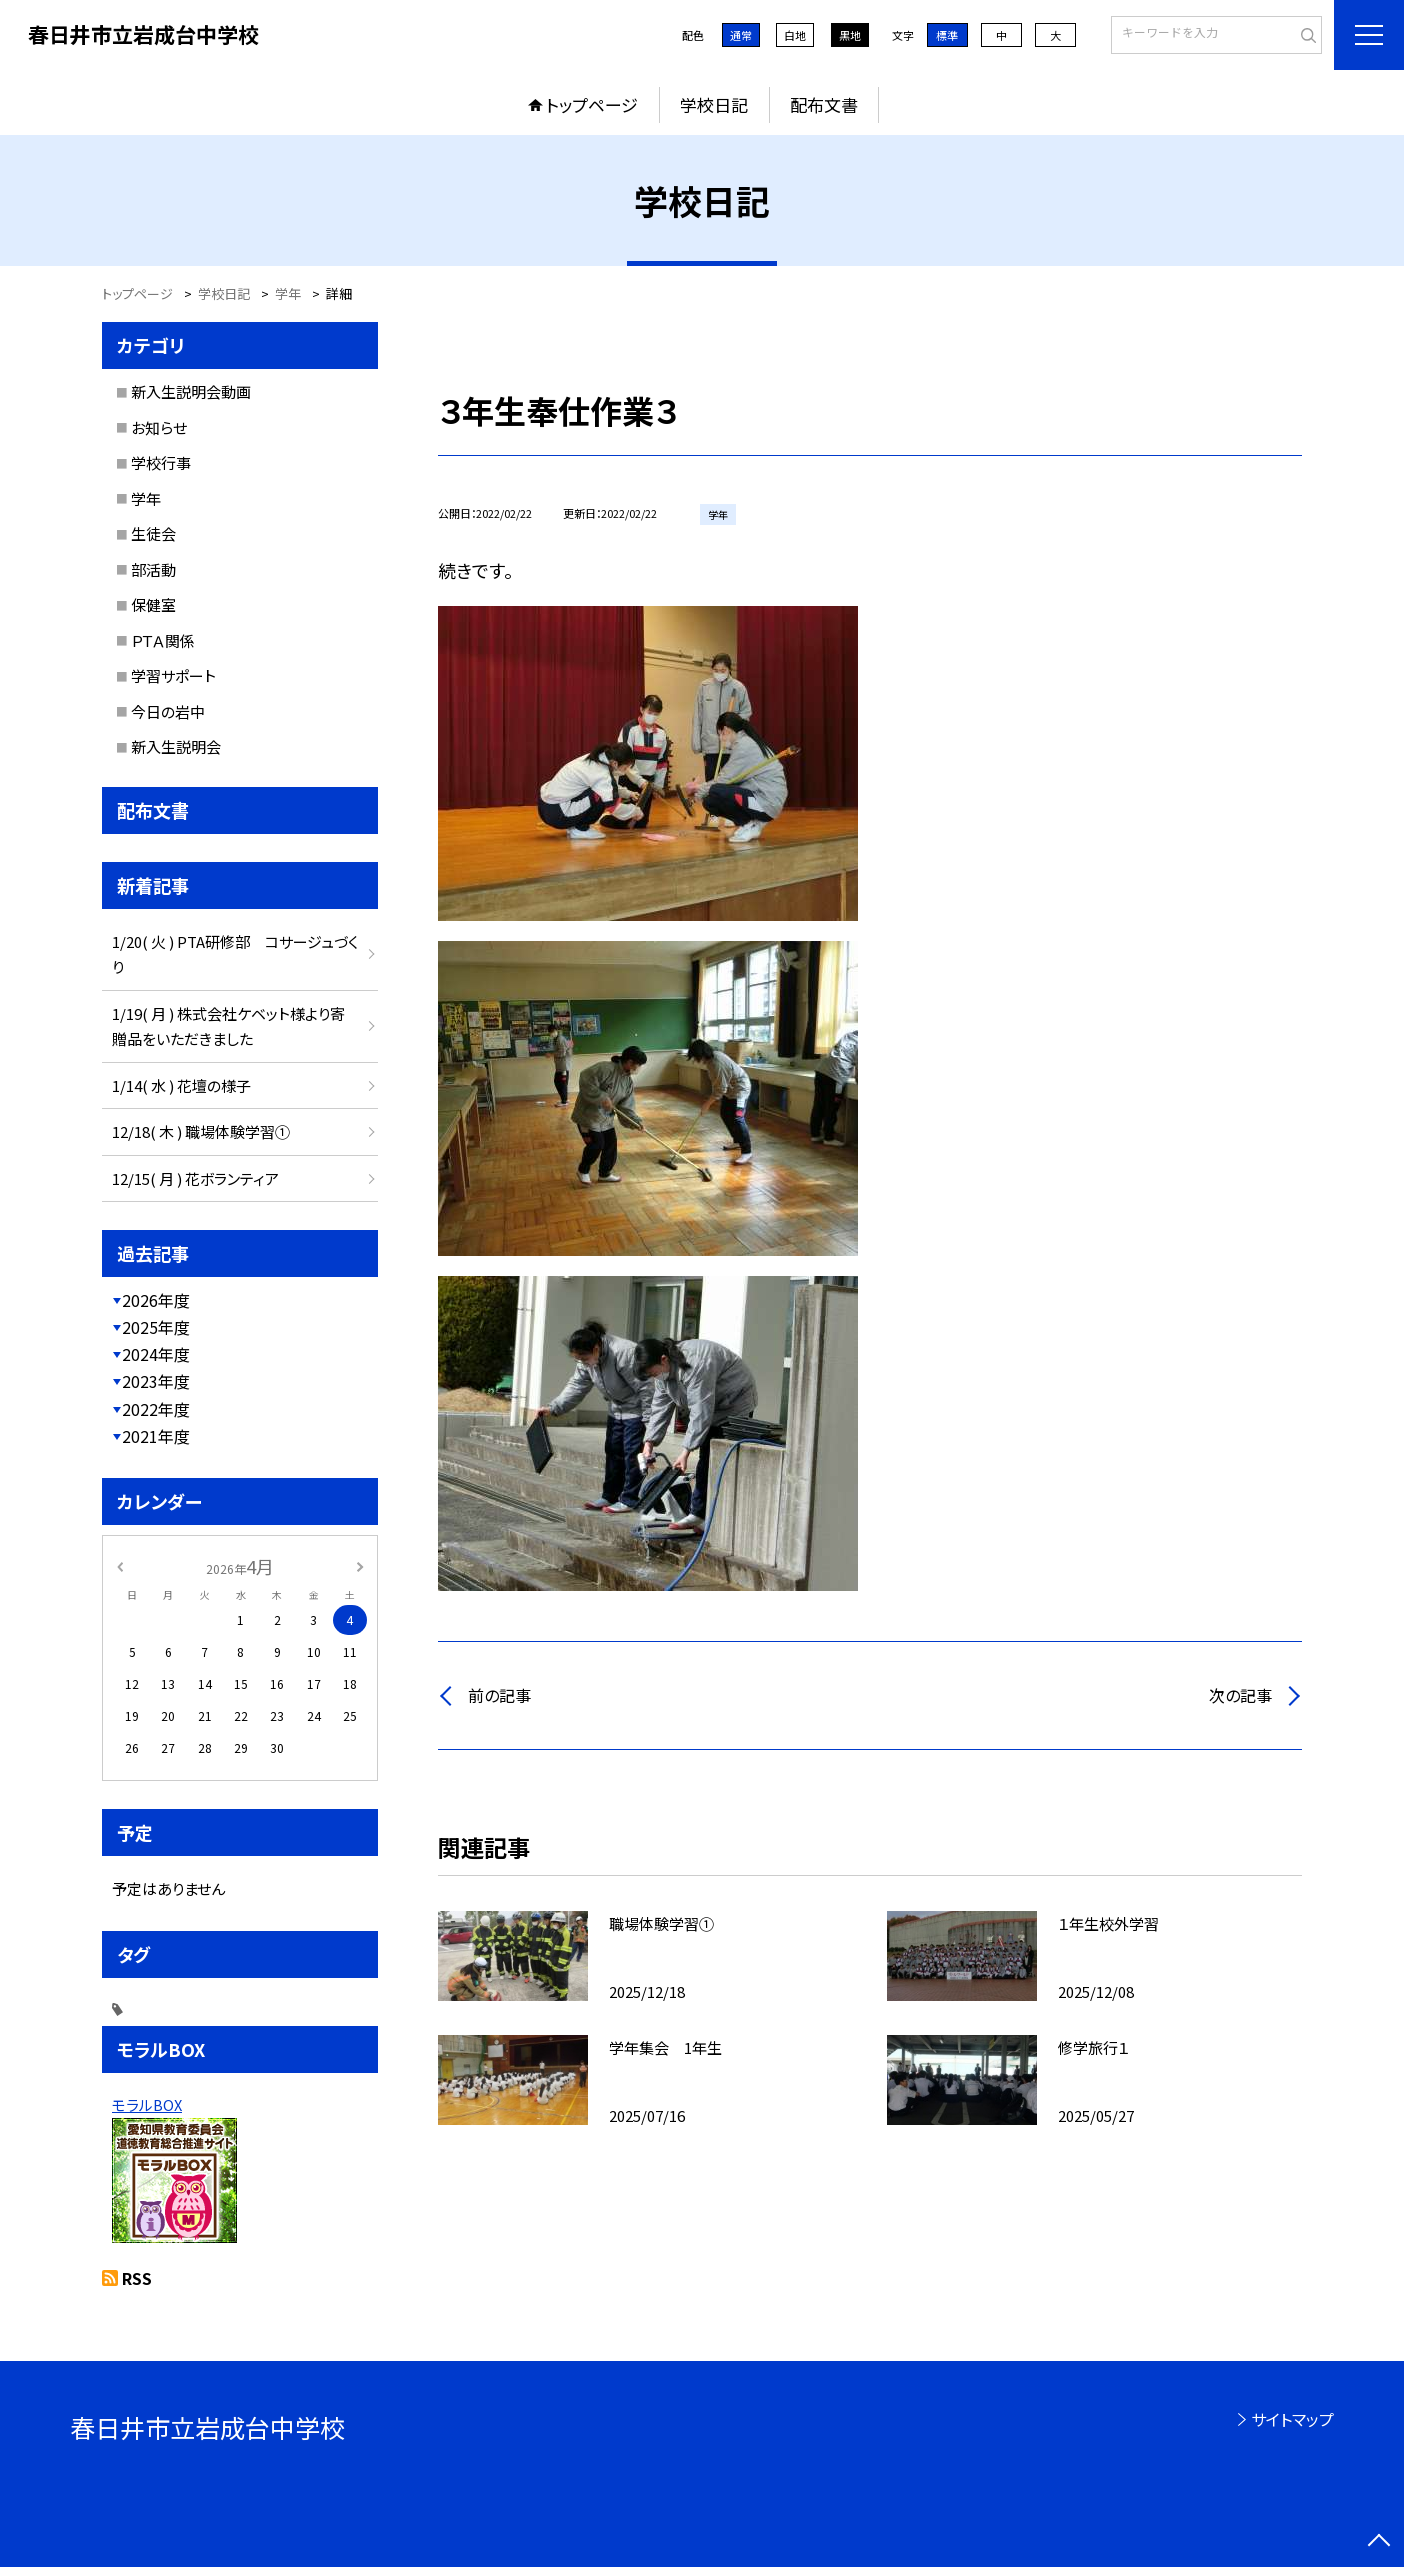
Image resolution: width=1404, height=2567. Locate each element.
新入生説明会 (176, 746)
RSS (137, 2278)
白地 (795, 35)
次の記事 (1240, 1695)
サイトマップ (1292, 2419)
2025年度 (156, 1327)
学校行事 (161, 462)
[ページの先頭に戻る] (1379, 2542)
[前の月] (120, 1565)
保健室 (153, 604)
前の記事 (499, 1695)
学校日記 (714, 104)
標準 (947, 35)
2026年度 (156, 1300)
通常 (741, 35)
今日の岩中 (168, 711)
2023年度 (156, 1381)
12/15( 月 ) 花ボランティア (195, 1178)
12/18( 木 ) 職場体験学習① (201, 1131)
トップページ (592, 104)
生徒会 (153, 533)
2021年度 (156, 1436)
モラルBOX (147, 2104)
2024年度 (156, 1354)
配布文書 (824, 104)
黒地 (850, 35)
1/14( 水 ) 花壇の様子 (181, 1085)
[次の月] (360, 1565)
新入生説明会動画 (191, 391)
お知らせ (159, 427)
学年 (146, 498)
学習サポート (173, 675)
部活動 (153, 569)
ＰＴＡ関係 (163, 640)
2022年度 (156, 1409)
